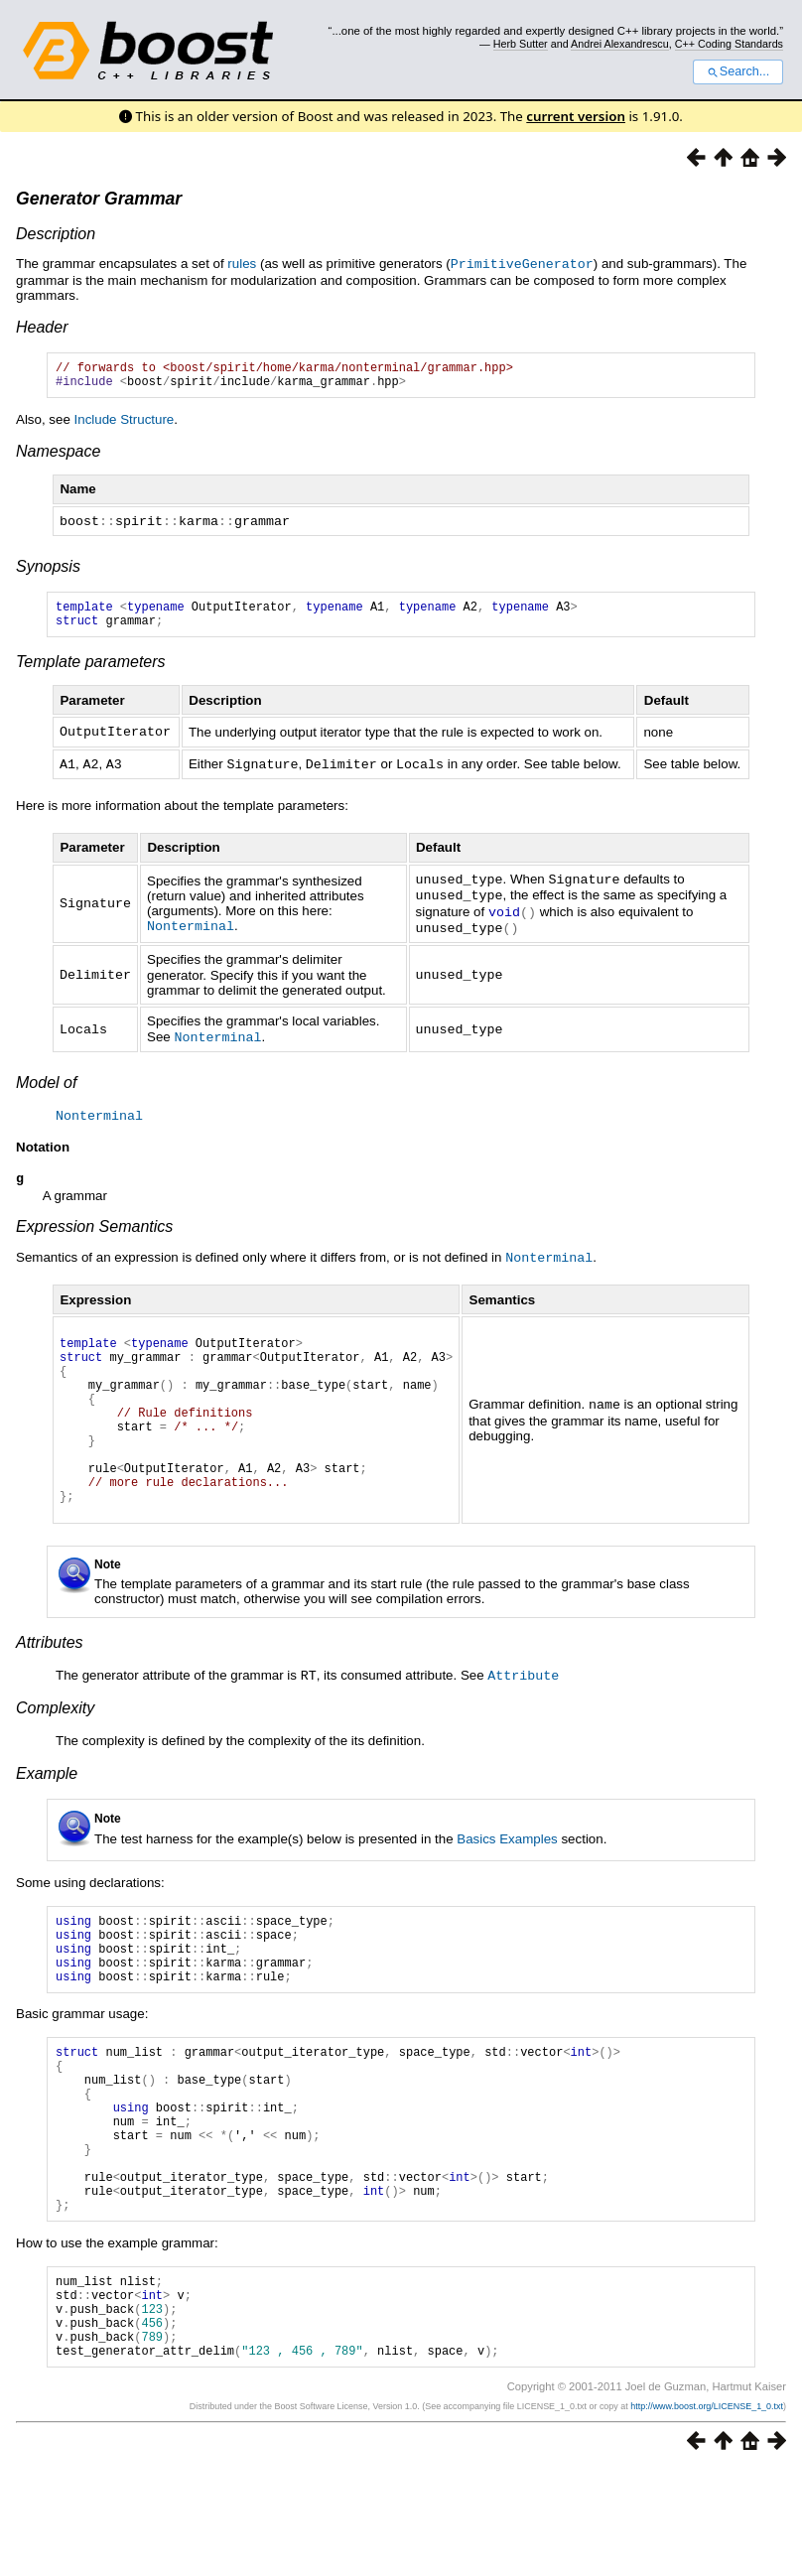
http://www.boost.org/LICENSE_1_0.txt (706, 2512)
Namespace (58, 456)
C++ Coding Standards (729, 44)
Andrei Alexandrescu (620, 44)
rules (241, 263)
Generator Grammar (99, 198)
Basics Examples (507, 1876)
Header (41, 326)
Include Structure (124, 424)
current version (575, 116)
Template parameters (91, 671)
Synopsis (48, 570)
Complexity (55, 1745)
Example (46, 1811)
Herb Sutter (520, 44)
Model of (46, 1085)
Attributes (49, 1681)
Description (55, 233)
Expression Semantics (94, 1230)
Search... (738, 71)
